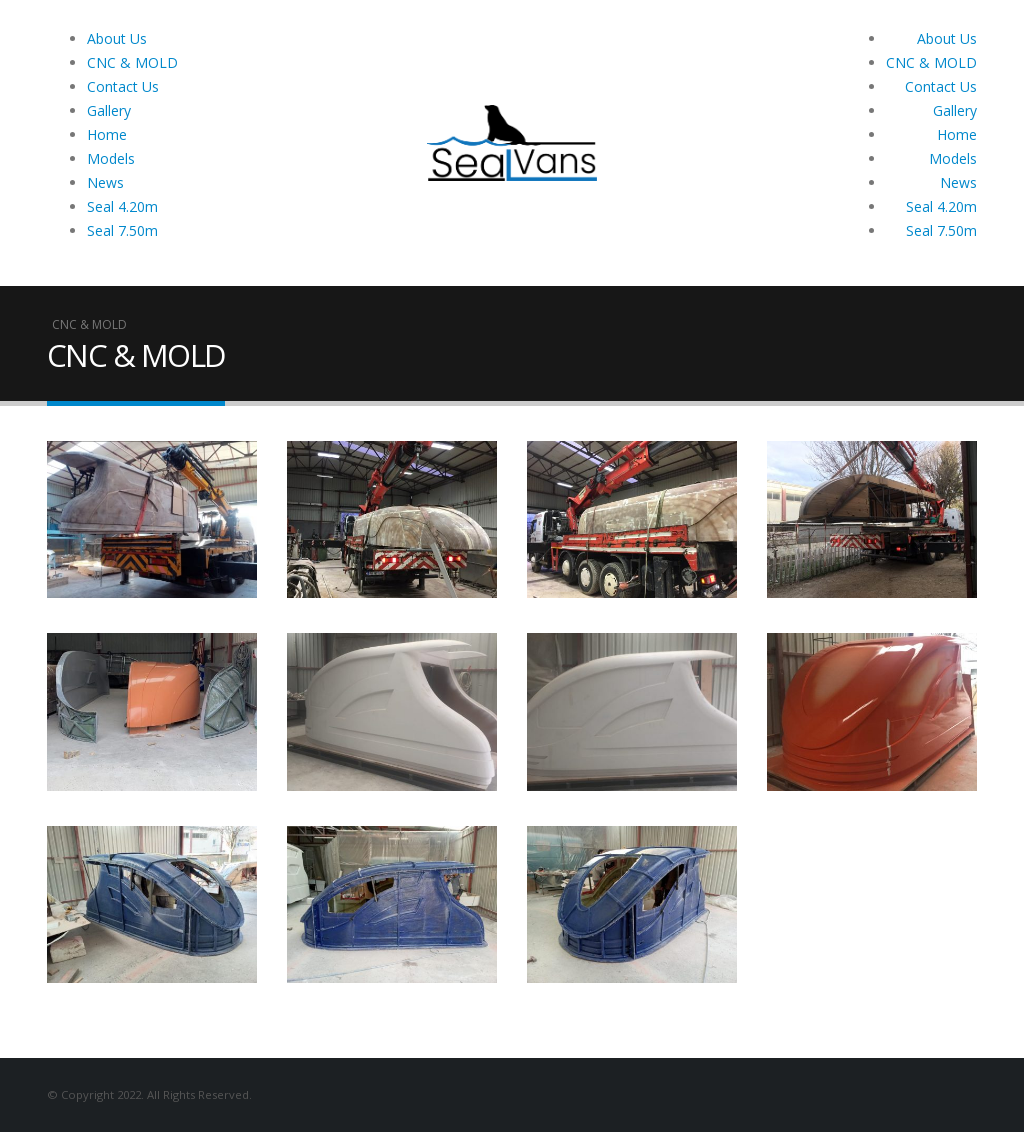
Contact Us (123, 86)
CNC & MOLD (132, 62)
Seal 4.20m (122, 206)
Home (107, 134)
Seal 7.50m (122, 230)
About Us (117, 38)
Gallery (109, 110)
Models (111, 158)
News (105, 182)
